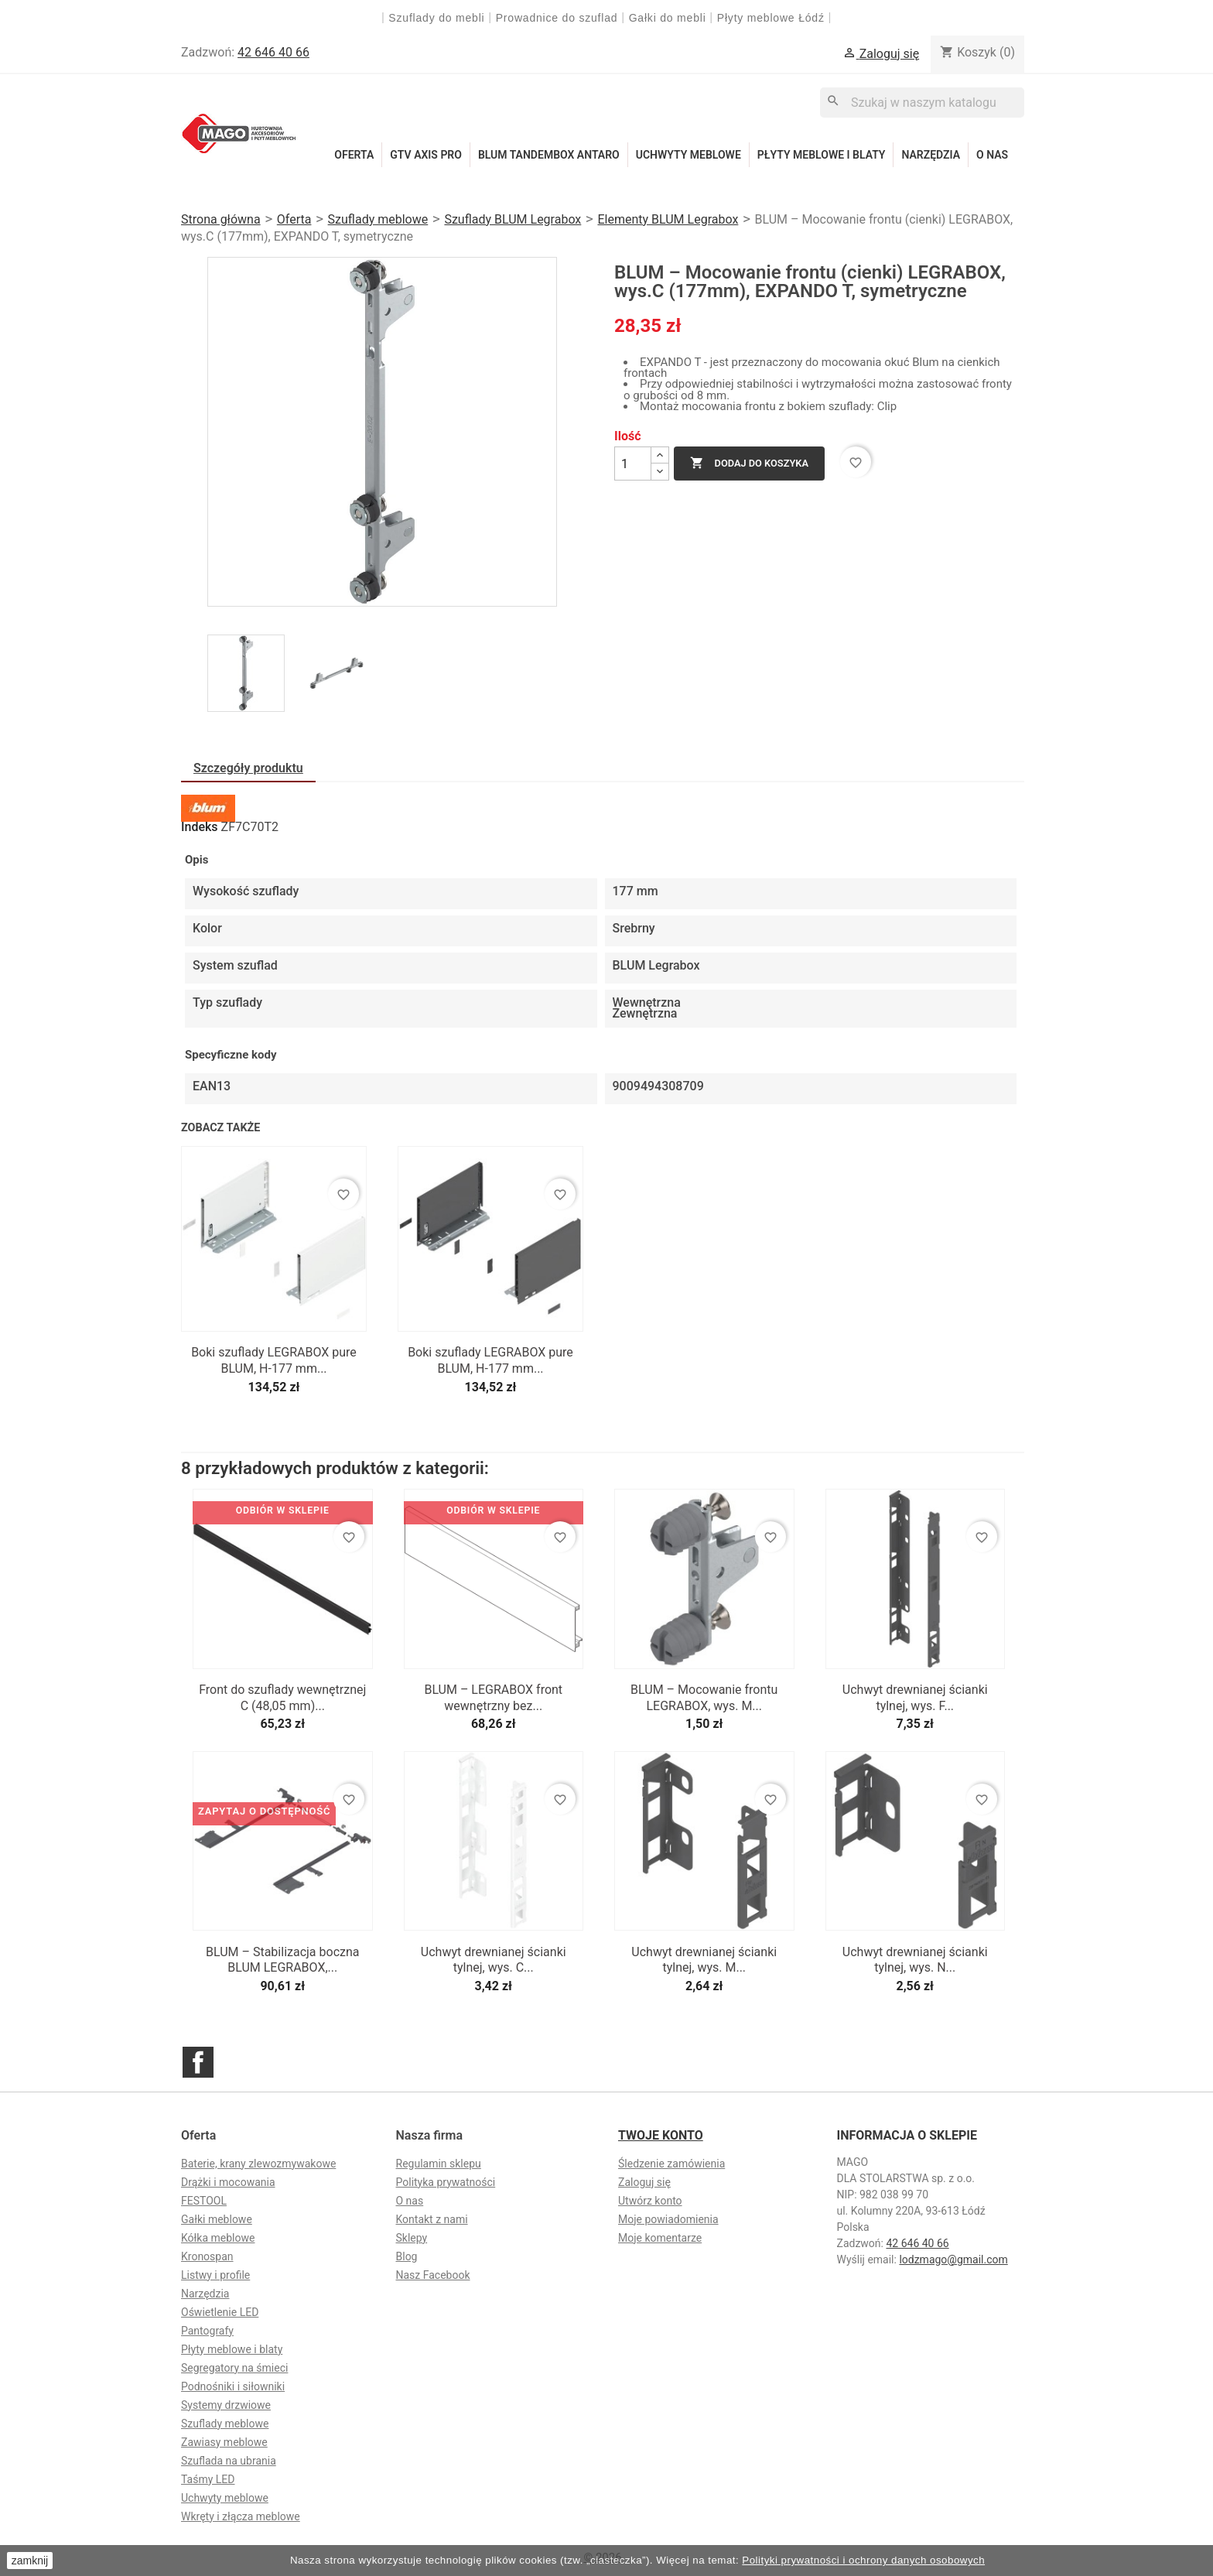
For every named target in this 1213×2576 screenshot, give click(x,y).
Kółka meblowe (218, 2238)
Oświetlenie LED (219, 2312)
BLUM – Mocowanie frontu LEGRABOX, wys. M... (703, 1697)
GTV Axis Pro (426, 155)
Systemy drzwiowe (226, 2405)
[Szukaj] (922, 102)
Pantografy (207, 2331)
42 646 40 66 (273, 52)
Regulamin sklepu (438, 2163)
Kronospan (207, 2256)
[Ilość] (632, 463)
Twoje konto (660, 2135)
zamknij (30, 2560)
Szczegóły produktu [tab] (248, 768)
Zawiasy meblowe (224, 2442)
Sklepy (412, 2238)
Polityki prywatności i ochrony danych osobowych (863, 2560)
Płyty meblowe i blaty (821, 155)
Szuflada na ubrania (228, 2461)
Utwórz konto (650, 2201)
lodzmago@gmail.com (953, 2259)
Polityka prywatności (446, 2182)
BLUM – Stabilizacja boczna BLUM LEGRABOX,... (283, 1960)
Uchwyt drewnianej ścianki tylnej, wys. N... (915, 1960)
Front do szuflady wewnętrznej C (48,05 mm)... (282, 1697)
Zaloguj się (644, 2182)
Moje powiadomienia (668, 2219)
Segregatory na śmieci (234, 2368)
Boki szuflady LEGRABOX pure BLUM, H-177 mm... (274, 1360)
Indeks (199, 827)
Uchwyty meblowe (688, 155)
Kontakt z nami (432, 2219)
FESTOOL (204, 2201)
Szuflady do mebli (436, 18)
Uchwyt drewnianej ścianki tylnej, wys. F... (915, 1697)
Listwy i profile (215, 2275)
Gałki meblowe (216, 2219)
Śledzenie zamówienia (671, 2163)
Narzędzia (930, 155)
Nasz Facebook (433, 2275)
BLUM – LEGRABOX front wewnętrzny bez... (493, 1697)
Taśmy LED (207, 2479)
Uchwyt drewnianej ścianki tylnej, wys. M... (704, 1960)
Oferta (354, 155)
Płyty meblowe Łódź (773, 18)
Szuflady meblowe (224, 2423)
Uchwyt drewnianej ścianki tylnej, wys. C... (493, 1960)
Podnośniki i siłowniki (233, 2386)
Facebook (198, 2062)
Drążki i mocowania (228, 2182)
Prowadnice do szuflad (557, 18)
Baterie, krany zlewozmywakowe (258, 2163)
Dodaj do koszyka (749, 463)
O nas (992, 155)
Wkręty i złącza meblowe (240, 2516)
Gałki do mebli (667, 18)
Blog (407, 2256)
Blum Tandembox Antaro (549, 155)
